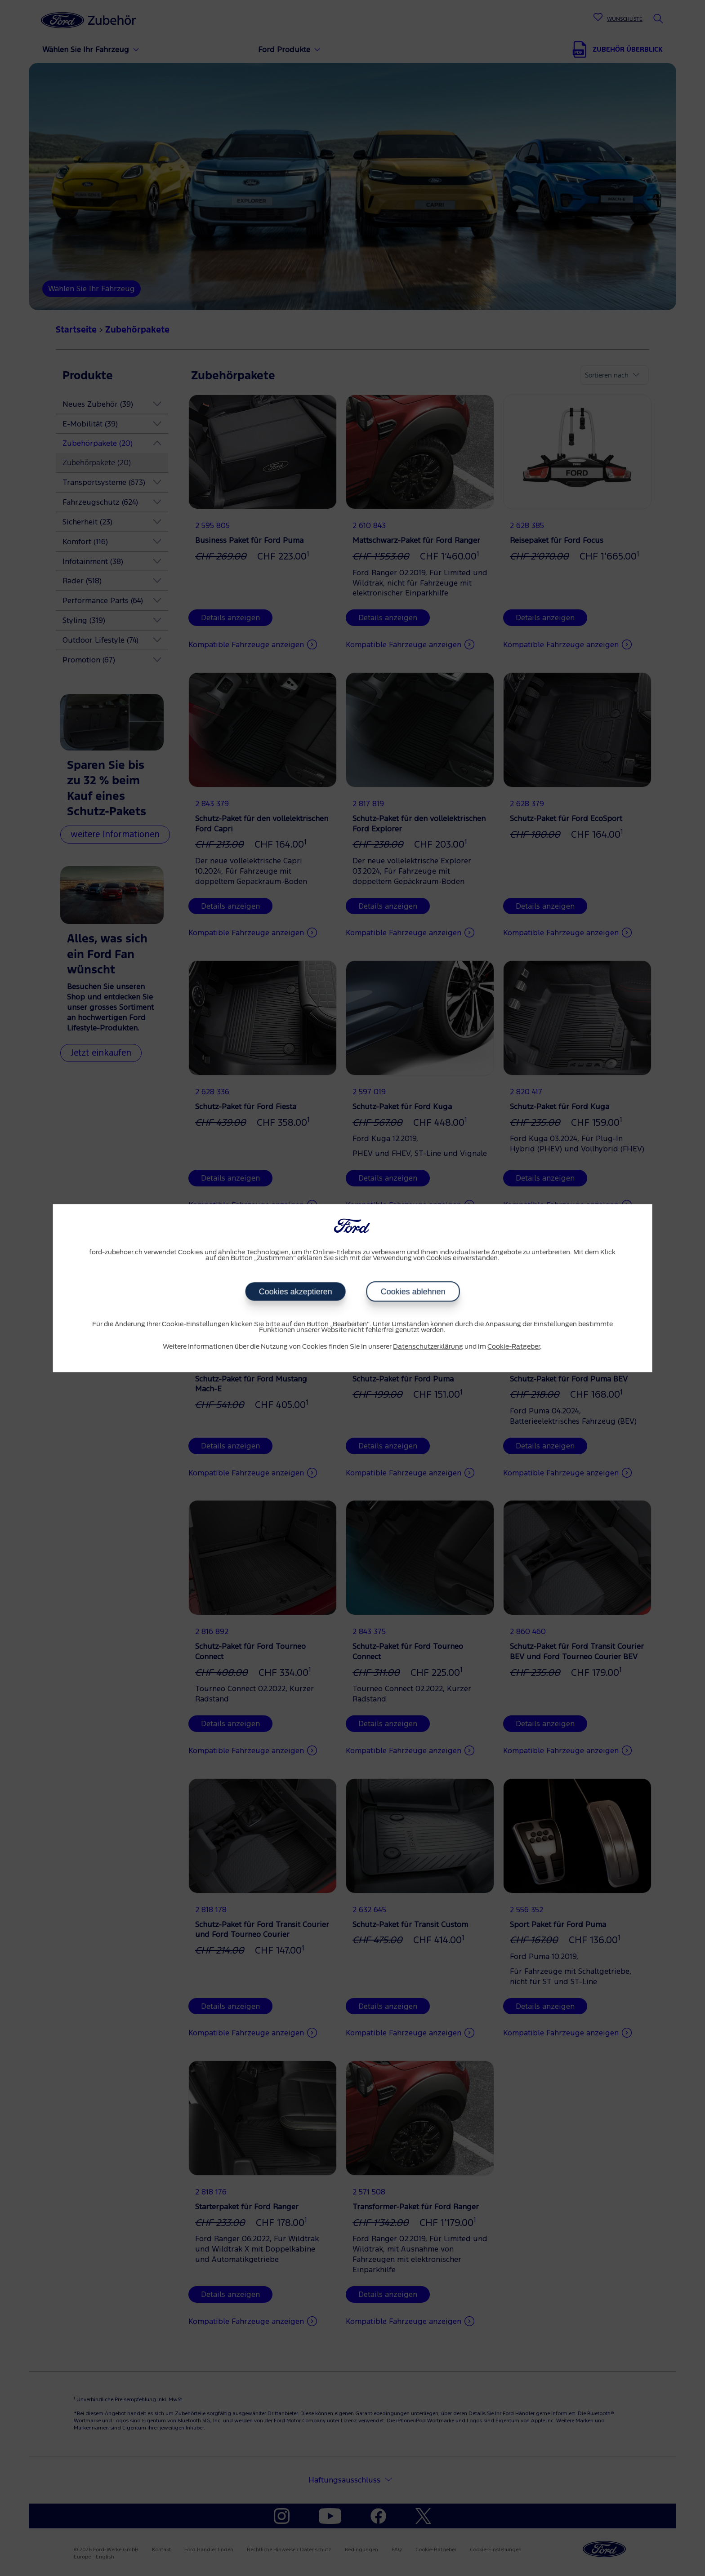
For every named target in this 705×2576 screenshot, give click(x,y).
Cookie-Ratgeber (513, 1347)
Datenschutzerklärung (428, 1347)
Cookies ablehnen (412, 1291)
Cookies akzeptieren (295, 1291)
